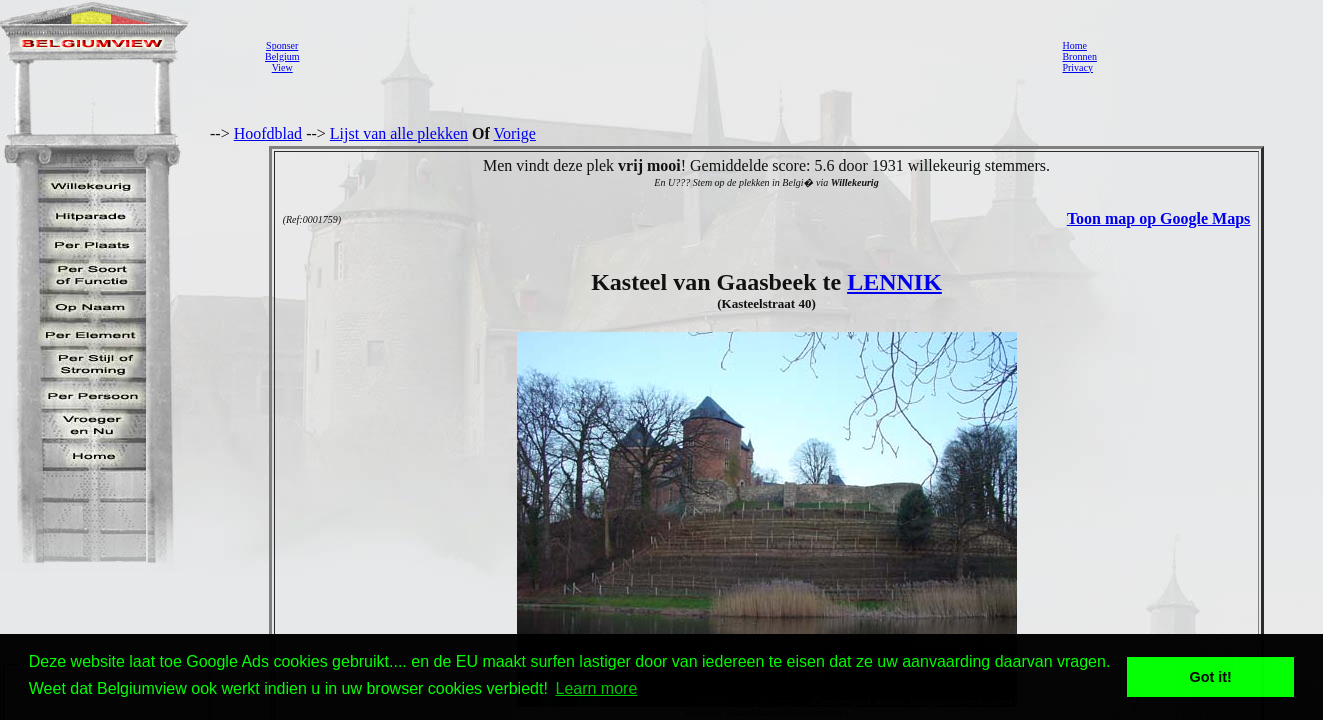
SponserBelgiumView (282, 56)
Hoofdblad (268, 133)
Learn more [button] (597, 688)
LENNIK (894, 282)
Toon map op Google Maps (1158, 218)
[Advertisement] (675, 56)
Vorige (515, 133)
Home (1074, 45)
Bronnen (1079, 56)
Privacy (1077, 67)
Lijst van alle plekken (399, 133)
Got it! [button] (1211, 677)
